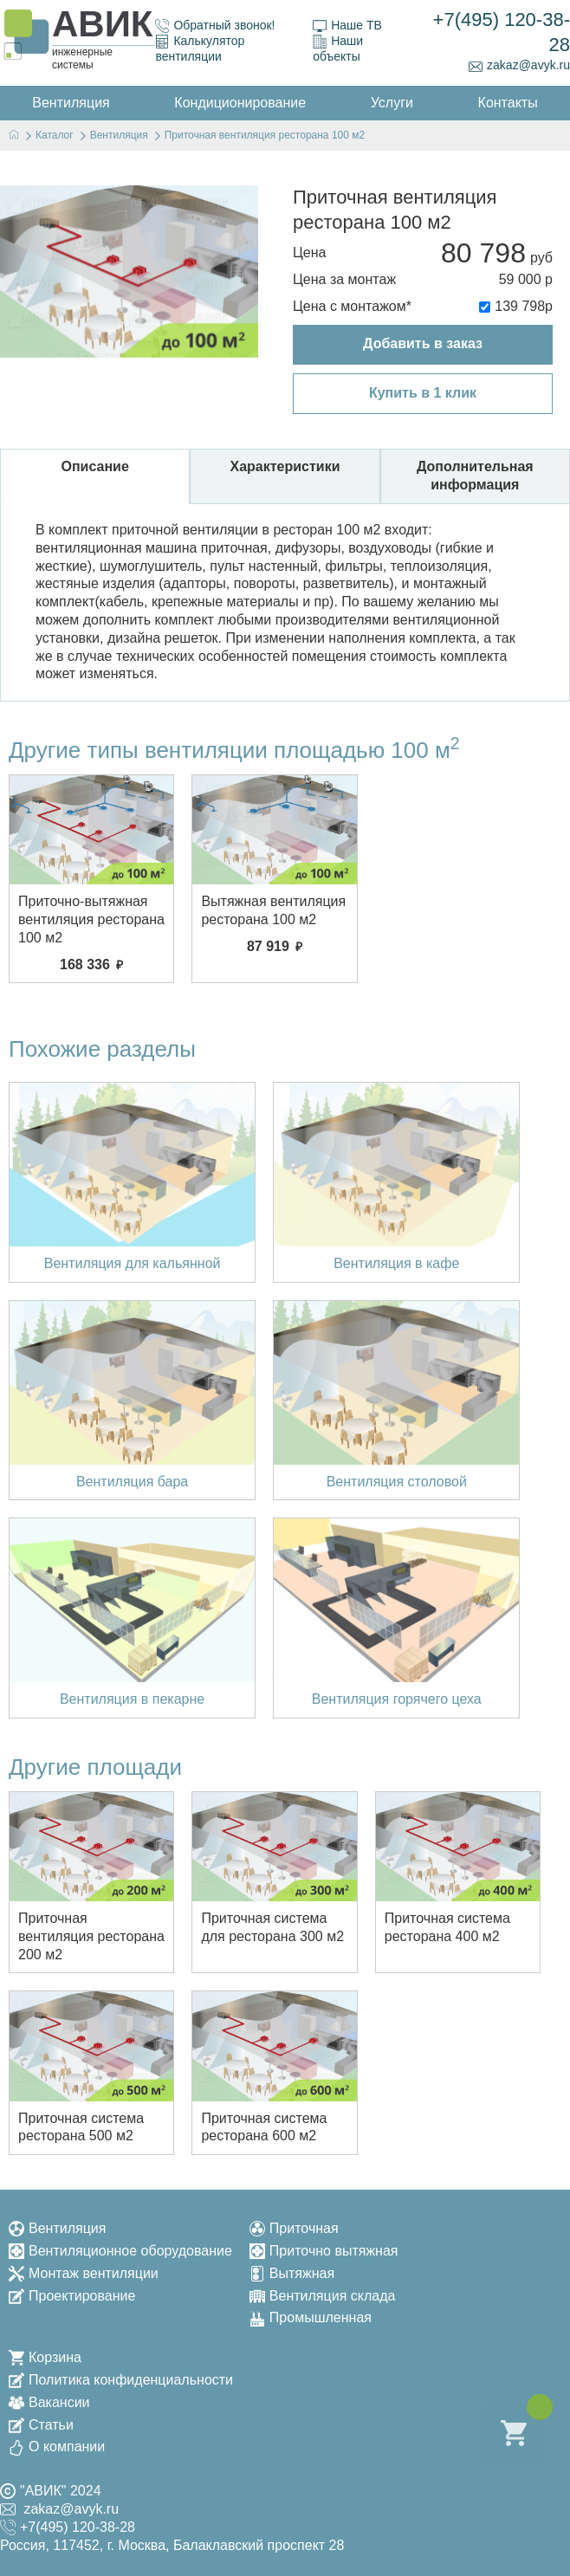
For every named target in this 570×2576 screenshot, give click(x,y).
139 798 (520, 306)
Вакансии (49, 2402)
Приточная (294, 2228)
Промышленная (310, 2317)
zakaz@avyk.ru (519, 65)
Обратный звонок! (215, 25)
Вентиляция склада (322, 2295)
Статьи (41, 2424)
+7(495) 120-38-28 (501, 32)
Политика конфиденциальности (121, 2379)
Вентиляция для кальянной (132, 1263)
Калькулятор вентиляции (199, 48)
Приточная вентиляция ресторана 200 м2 (91, 1936)
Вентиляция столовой (397, 1481)
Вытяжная (291, 2273)
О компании (57, 2446)
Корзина (45, 2357)
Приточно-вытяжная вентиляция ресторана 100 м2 (91, 919)
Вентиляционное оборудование (120, 2250)
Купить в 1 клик (422, 392)
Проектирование (72, 2295)
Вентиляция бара (132, 1481)
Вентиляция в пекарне (132, 1699)
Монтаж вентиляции (84, 2273)
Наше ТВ (347, 25)
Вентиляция (57, 2228)
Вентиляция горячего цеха (397, 1699)
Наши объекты (338, 48)
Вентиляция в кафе (396, 1263)
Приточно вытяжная (323, 2250)
